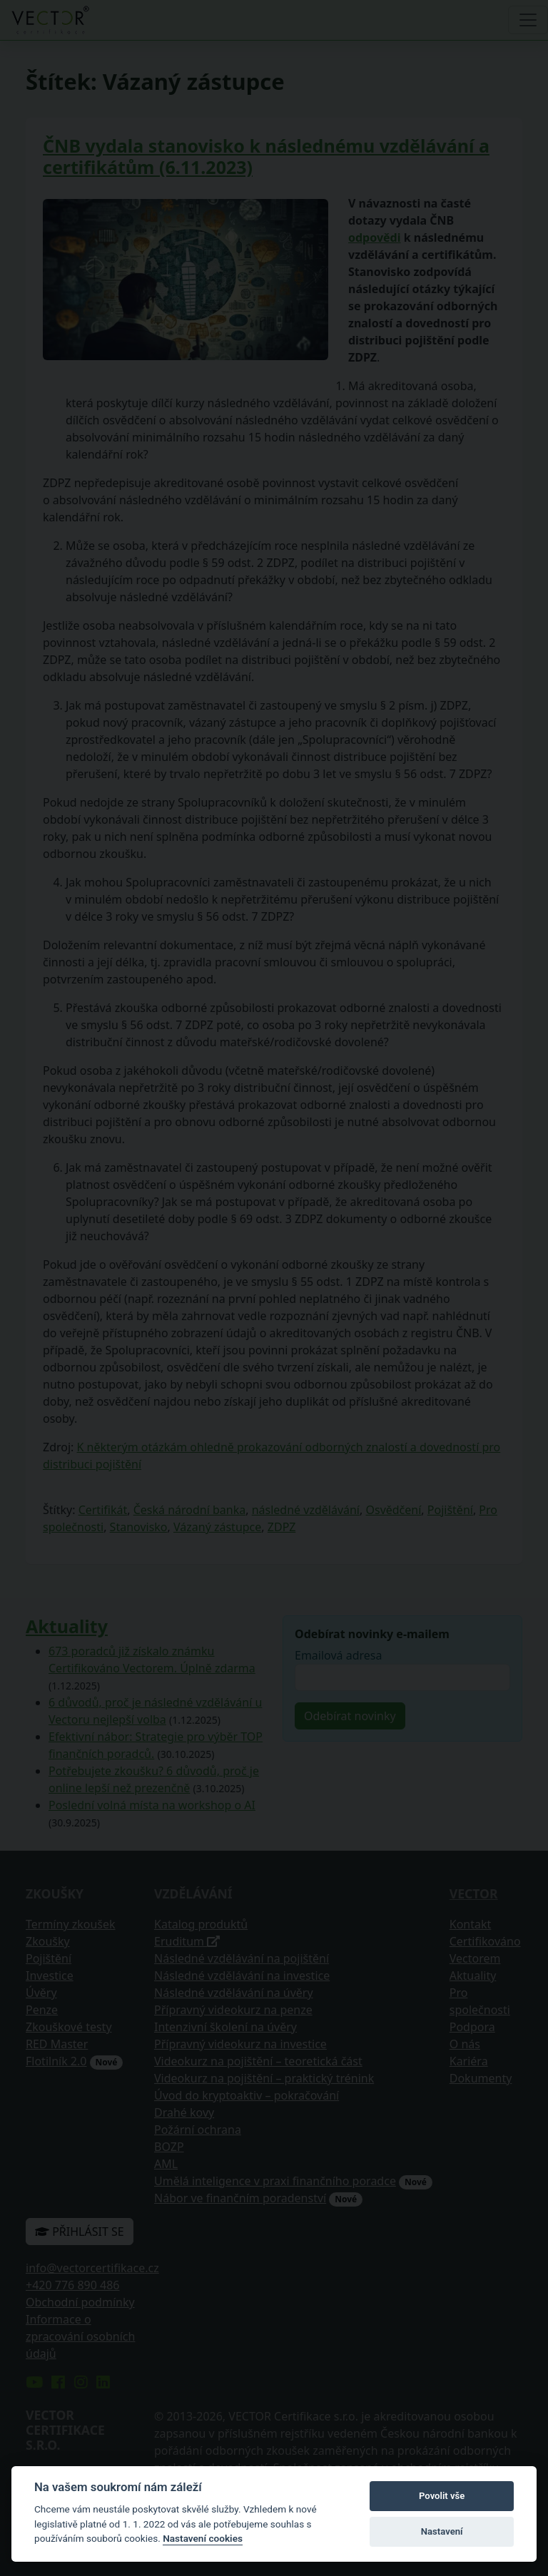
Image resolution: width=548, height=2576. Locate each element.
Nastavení (442, 2531)
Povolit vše (442, 2495)
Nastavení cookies (203, 2538)
